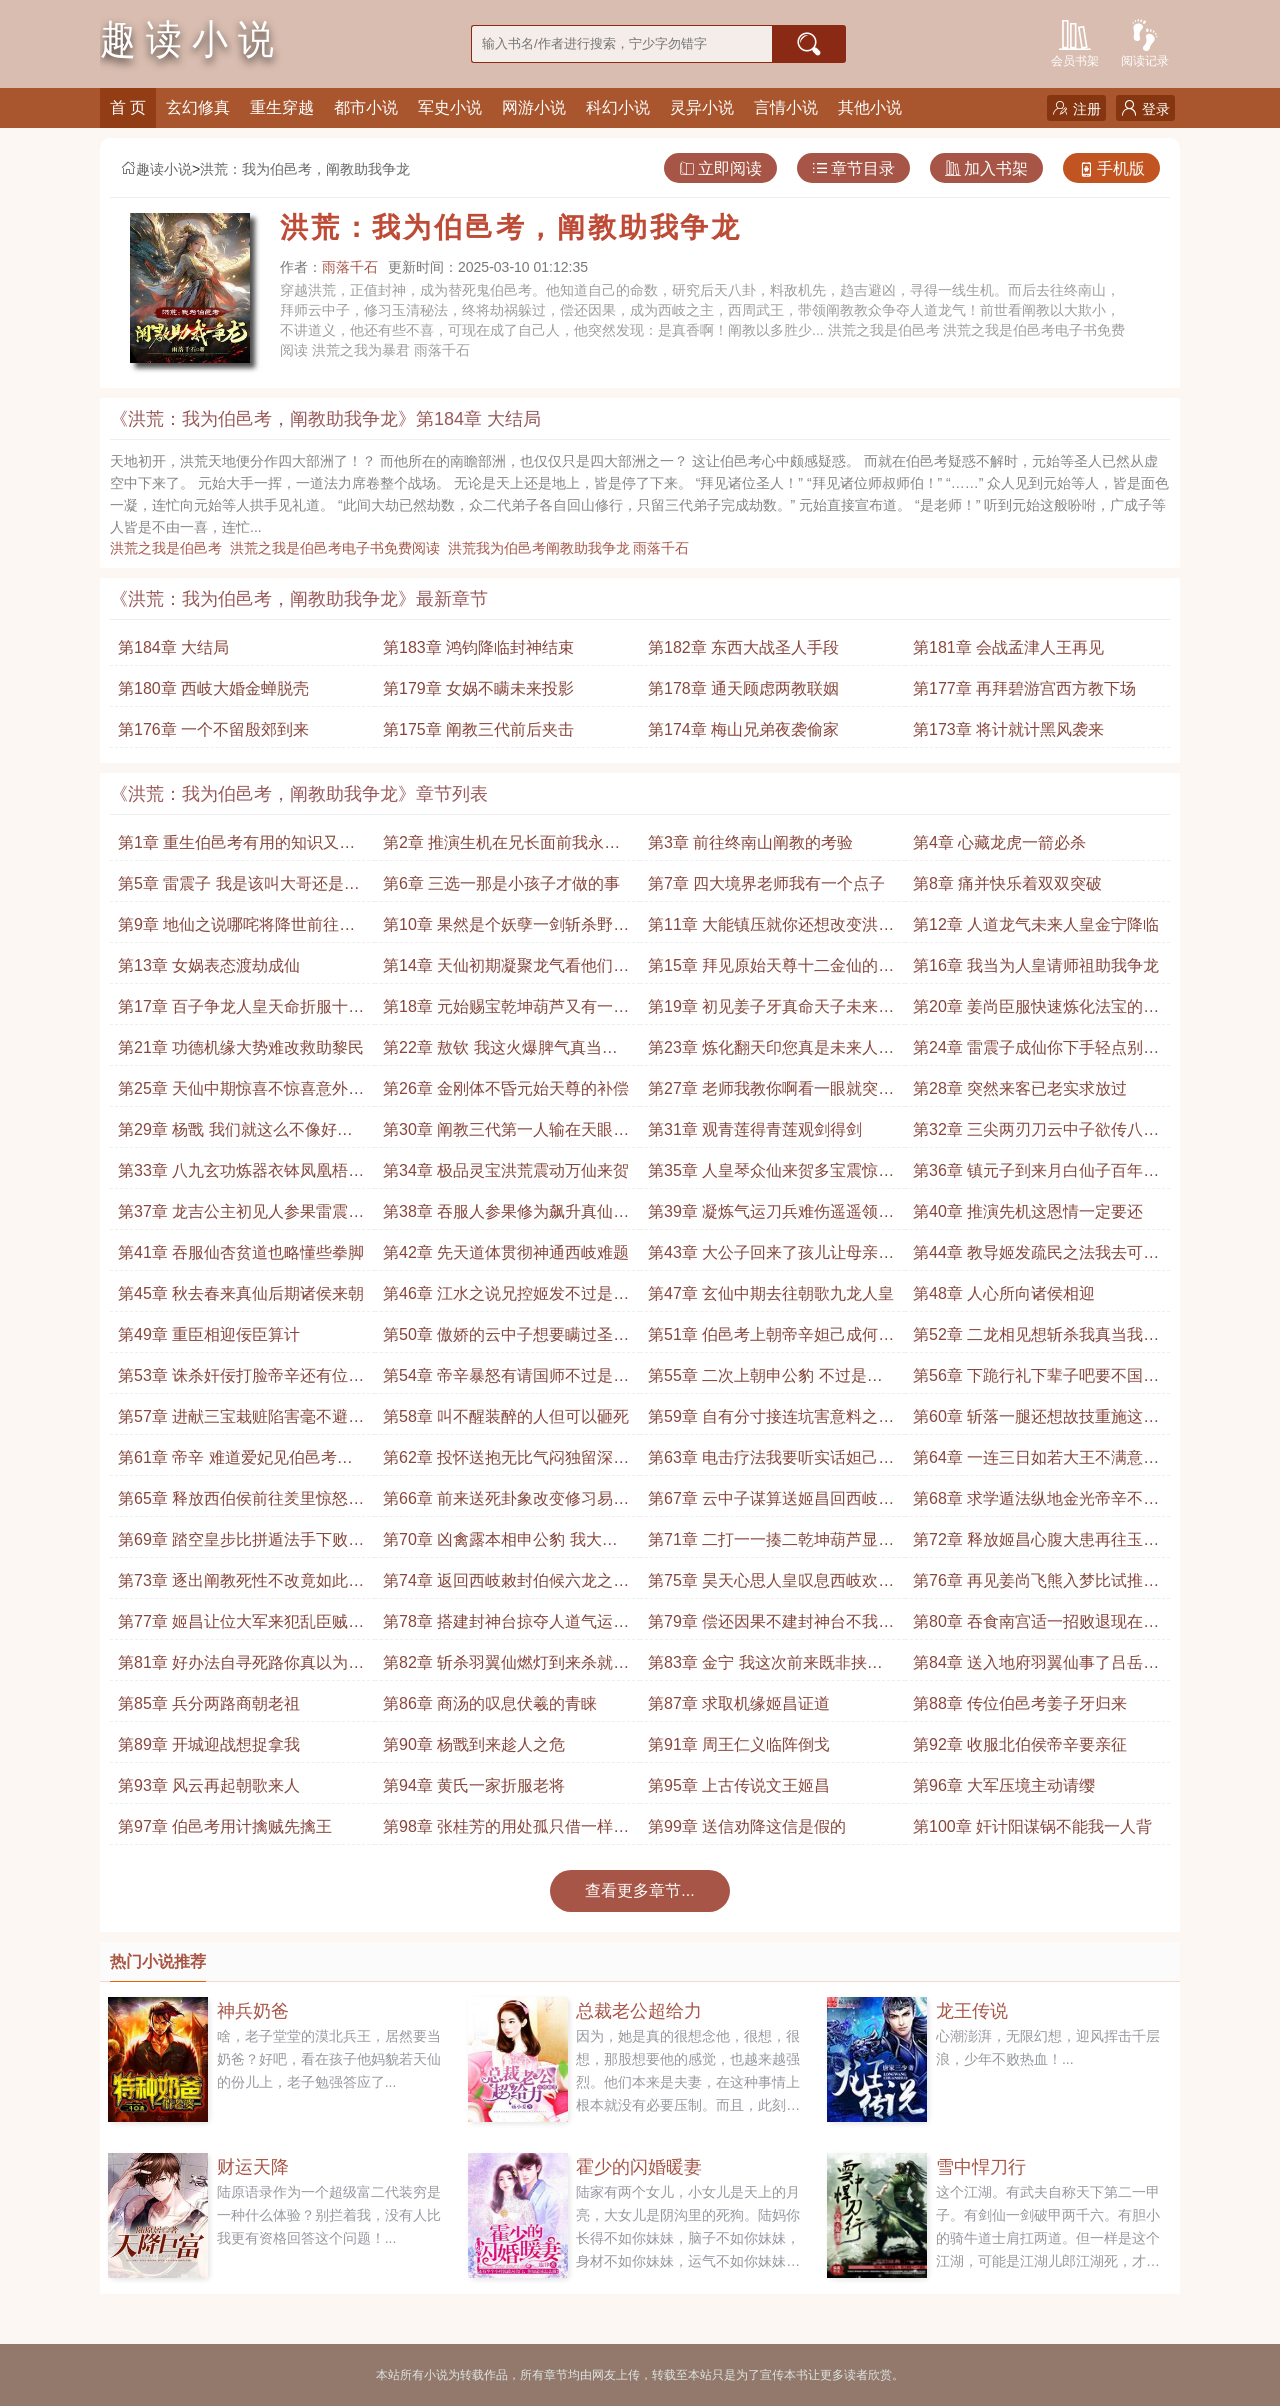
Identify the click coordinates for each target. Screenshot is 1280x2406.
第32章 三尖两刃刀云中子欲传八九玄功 (1036, 1134)
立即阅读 (720, 168)
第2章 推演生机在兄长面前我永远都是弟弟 (501, 847)
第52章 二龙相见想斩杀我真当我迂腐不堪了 (1036, 1339)
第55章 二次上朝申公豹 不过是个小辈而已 (765, 1380)
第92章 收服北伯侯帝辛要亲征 (1020, 1744)
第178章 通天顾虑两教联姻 (743, 688)
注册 (1076, 108)
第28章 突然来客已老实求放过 (1020, 1088)
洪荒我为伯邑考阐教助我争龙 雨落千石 (573, 548)
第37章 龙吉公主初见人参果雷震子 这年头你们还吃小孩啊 (241, 1216)
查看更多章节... (639, 1890)
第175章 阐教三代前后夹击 (478, 729)
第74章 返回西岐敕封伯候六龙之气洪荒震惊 (506, 1585)
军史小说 (450, 107)
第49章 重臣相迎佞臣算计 (209, 1334)
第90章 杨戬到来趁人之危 (474, 1744)
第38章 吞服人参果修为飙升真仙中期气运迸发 (506, 1216)
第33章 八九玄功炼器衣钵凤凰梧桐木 (241, 1175)
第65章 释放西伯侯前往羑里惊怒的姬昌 (241, 1503)
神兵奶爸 (253, 2011)
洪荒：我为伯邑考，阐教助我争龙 (305, 169)
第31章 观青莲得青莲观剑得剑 (755, 1129)
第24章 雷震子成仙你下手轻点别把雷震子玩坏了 (1036, 1052)
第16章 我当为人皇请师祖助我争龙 (1036, 965)
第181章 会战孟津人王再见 (1008, 647)
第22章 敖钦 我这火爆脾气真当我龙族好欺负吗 (500, 1052)
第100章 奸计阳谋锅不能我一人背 (1032, 1826)
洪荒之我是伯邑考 (170, 548)
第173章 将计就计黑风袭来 (1008, 729)
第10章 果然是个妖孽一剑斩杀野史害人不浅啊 (506, 929)
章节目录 (853, 168)
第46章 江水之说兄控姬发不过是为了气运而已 (506, 1298)
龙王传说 (972, 2011)
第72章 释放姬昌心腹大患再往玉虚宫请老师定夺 (1036, 1544)
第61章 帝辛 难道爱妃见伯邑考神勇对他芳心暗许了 (235, 1462)
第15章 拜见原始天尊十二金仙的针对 (771, 970)
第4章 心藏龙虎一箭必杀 (999, 842)
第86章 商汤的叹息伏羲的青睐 (490, 1703)
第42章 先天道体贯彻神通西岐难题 (506, 1252)
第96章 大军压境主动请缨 (1004, 1785)
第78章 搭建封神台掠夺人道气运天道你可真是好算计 (506, 1626)
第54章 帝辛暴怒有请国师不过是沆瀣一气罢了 (506, 1380)
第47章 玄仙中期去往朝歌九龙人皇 (771, 1293)
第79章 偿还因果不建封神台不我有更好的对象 (771, 1626)
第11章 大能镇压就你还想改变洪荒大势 (771, 929)
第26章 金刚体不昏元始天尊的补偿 (506, 1088)
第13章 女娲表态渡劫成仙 (209, 965)
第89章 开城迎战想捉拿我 (209, 1744)
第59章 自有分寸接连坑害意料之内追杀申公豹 (771, 1421)
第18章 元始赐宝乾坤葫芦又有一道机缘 (506, 1011)
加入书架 (986, 168)
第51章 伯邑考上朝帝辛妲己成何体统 (771, 1339)
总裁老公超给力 (639, 2011)
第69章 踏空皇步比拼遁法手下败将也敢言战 (241, 1544)
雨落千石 (350, 267)
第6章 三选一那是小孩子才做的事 (501, 883)
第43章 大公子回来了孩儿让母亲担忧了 (771, 1257)
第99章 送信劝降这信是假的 (747, 1826)
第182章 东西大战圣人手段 (743, 647)
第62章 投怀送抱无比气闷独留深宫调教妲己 (506, 1462)
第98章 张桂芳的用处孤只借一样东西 (506, 1831)
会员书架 (1075, 41)
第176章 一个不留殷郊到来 (213, 729)
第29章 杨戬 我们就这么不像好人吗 (235, 1134)
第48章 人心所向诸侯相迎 (1004, 1293)
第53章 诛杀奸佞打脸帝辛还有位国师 (241, 1380)
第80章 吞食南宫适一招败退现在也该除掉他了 (1036, 1626)
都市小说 (366, 107)
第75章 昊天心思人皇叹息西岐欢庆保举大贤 (771, 1585)
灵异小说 (702, 107)
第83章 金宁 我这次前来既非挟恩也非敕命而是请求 (765, 1667)
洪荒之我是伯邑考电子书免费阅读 (339, 548)
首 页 (128, 107)
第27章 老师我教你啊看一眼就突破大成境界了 (771, 1093)
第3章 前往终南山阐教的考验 (750, 842)
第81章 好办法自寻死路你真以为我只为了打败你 (241, 1667)
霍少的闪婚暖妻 (639, 2167)
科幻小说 (618, 107)
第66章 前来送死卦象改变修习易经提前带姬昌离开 (506, 1503)
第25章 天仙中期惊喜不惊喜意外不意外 (241, 1093)
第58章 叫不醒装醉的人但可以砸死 (506, 1416)
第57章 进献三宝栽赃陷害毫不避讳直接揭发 (241, 1421)
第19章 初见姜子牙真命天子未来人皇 (771, 1011)
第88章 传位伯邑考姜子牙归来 (1020, 1703)
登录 (1145, 108)
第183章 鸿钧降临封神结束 (478, 647)
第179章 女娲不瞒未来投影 (478, 688)
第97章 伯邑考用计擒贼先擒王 (225, 1826)
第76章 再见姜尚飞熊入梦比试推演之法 (1036, 1585)
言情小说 (786, 107)
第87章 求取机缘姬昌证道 (739, 1703)
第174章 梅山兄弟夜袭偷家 (743, 729)
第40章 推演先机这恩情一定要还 (1028, 1211)
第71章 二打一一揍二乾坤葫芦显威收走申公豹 (771, 1544)
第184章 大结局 (173, 647)
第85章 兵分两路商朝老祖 (209, 1703)
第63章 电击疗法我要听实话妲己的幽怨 (771, 1462)
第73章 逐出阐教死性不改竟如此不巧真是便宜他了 (241, 1585)
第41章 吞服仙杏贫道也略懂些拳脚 (241, 1252)
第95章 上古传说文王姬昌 (739, 1785)
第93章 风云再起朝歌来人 (209, 1785)
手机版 (1111, 168)
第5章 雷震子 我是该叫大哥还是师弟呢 (239, 888)
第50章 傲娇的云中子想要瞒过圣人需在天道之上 (506, 1339)
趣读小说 (156, 169)
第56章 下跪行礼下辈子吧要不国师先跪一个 (1036, 1380)
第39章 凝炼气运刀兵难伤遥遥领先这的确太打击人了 (771, 1216)
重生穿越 (282, 107)
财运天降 (253, 2167)
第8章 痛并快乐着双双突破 (1007, 883)
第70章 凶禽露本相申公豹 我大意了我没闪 (500, 1544)
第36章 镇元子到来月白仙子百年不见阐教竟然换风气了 (1036, 1175)
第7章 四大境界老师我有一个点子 (766, 883)
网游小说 (534, 107)
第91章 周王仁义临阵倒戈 (739, 1744)
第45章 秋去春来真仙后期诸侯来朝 (241, 1293)
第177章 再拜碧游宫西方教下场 (1024, 688)
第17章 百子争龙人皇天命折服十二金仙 (241, 1011)
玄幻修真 (198, 107)
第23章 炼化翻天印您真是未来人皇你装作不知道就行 (771, 1052)
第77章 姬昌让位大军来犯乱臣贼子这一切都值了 (241, 1626)
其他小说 (870, 107)
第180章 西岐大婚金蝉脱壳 (213, 688)
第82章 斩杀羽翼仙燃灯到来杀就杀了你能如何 (506, 1667)
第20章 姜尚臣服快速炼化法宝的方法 (1036, 1011)
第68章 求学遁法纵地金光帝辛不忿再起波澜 (1036, 1503)
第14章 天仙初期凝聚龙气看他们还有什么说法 (506, 970)
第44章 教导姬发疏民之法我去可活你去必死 (1036, 1257)
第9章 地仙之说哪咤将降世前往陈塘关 (236, 929)
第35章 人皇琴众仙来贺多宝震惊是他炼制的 (771, 1175)
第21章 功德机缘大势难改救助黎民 (241, 1047)
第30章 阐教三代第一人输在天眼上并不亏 (506, 1134)
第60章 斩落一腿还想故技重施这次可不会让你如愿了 (1036, 1421)
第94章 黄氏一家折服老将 (474, 1785)
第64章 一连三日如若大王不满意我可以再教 (1036, 1462)
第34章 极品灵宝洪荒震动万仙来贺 (506, 1170)
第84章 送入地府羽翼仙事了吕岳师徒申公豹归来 (1036, 1667)
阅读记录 (1145, 41)
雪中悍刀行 (981, 2167)
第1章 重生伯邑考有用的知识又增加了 (236, 847)
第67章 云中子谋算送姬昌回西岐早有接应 (771, 1503)
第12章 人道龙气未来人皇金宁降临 (1036, 924)
